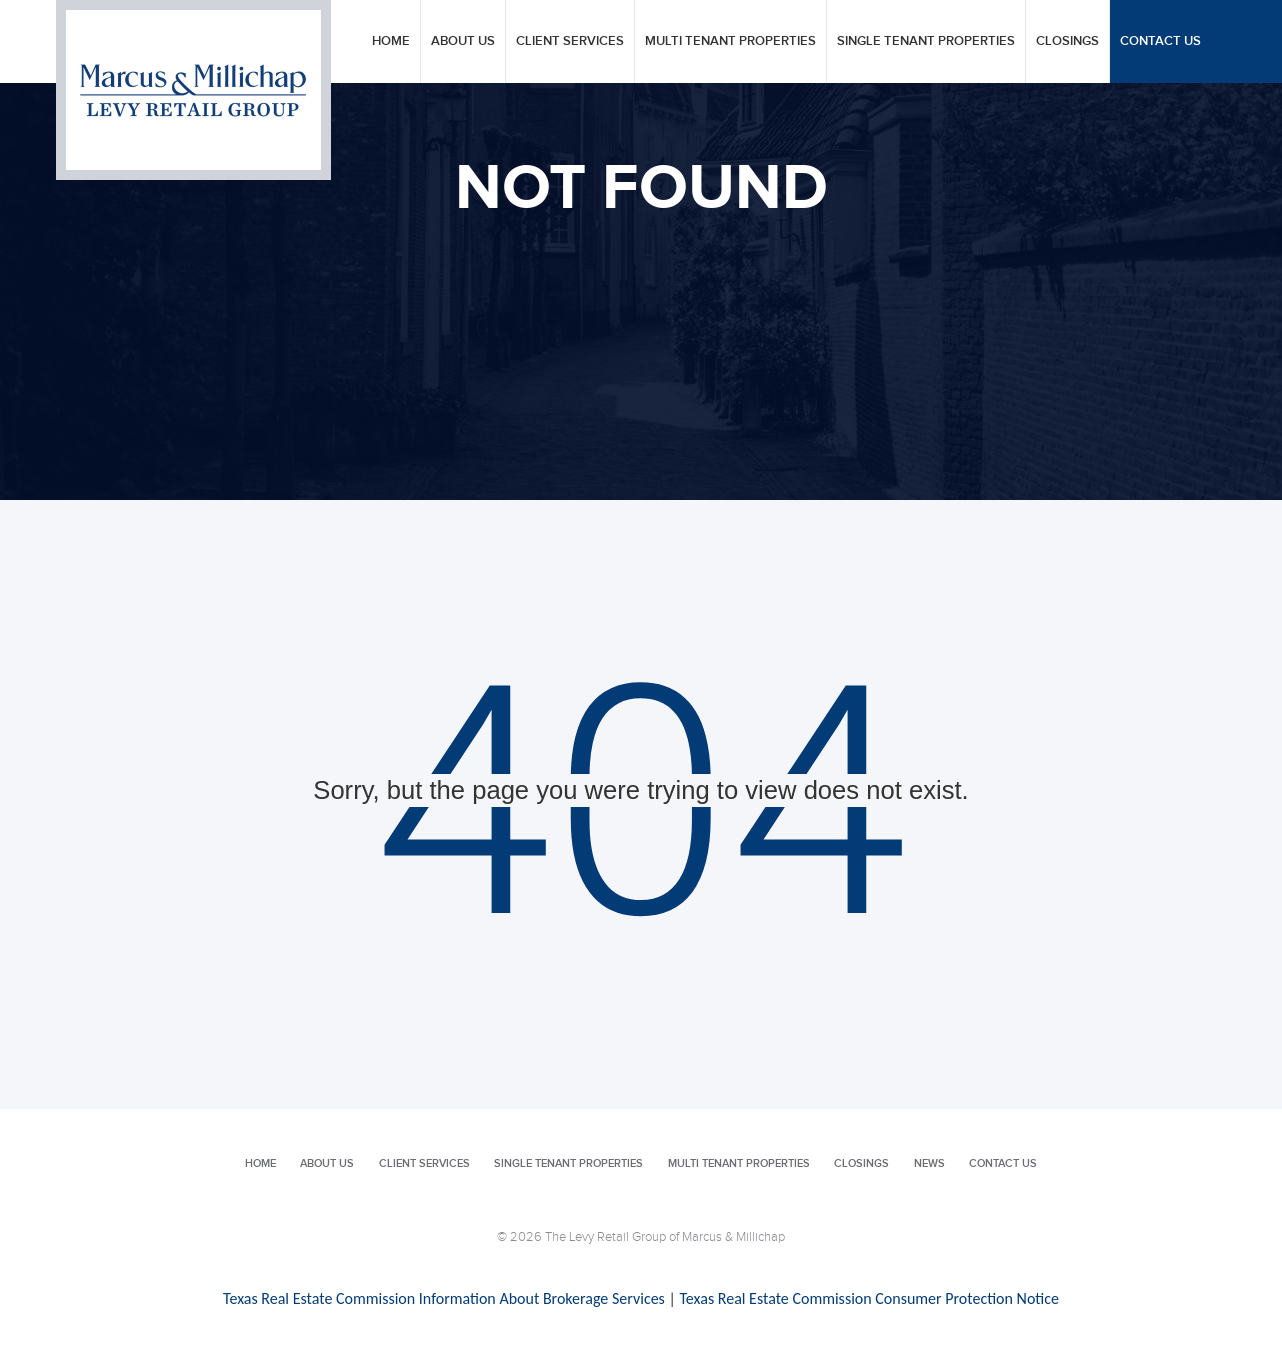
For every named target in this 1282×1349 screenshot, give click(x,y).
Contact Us (1160, 41)
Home (391, 41)
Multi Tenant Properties (730, 41)
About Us (463, 41)
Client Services (570, 41)
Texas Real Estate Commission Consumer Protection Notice (868, 1298)
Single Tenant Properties (926, 41)
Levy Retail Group (193, 90)
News (929, 1163)
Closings (1067, 41)
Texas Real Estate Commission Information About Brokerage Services (444, 1298)
